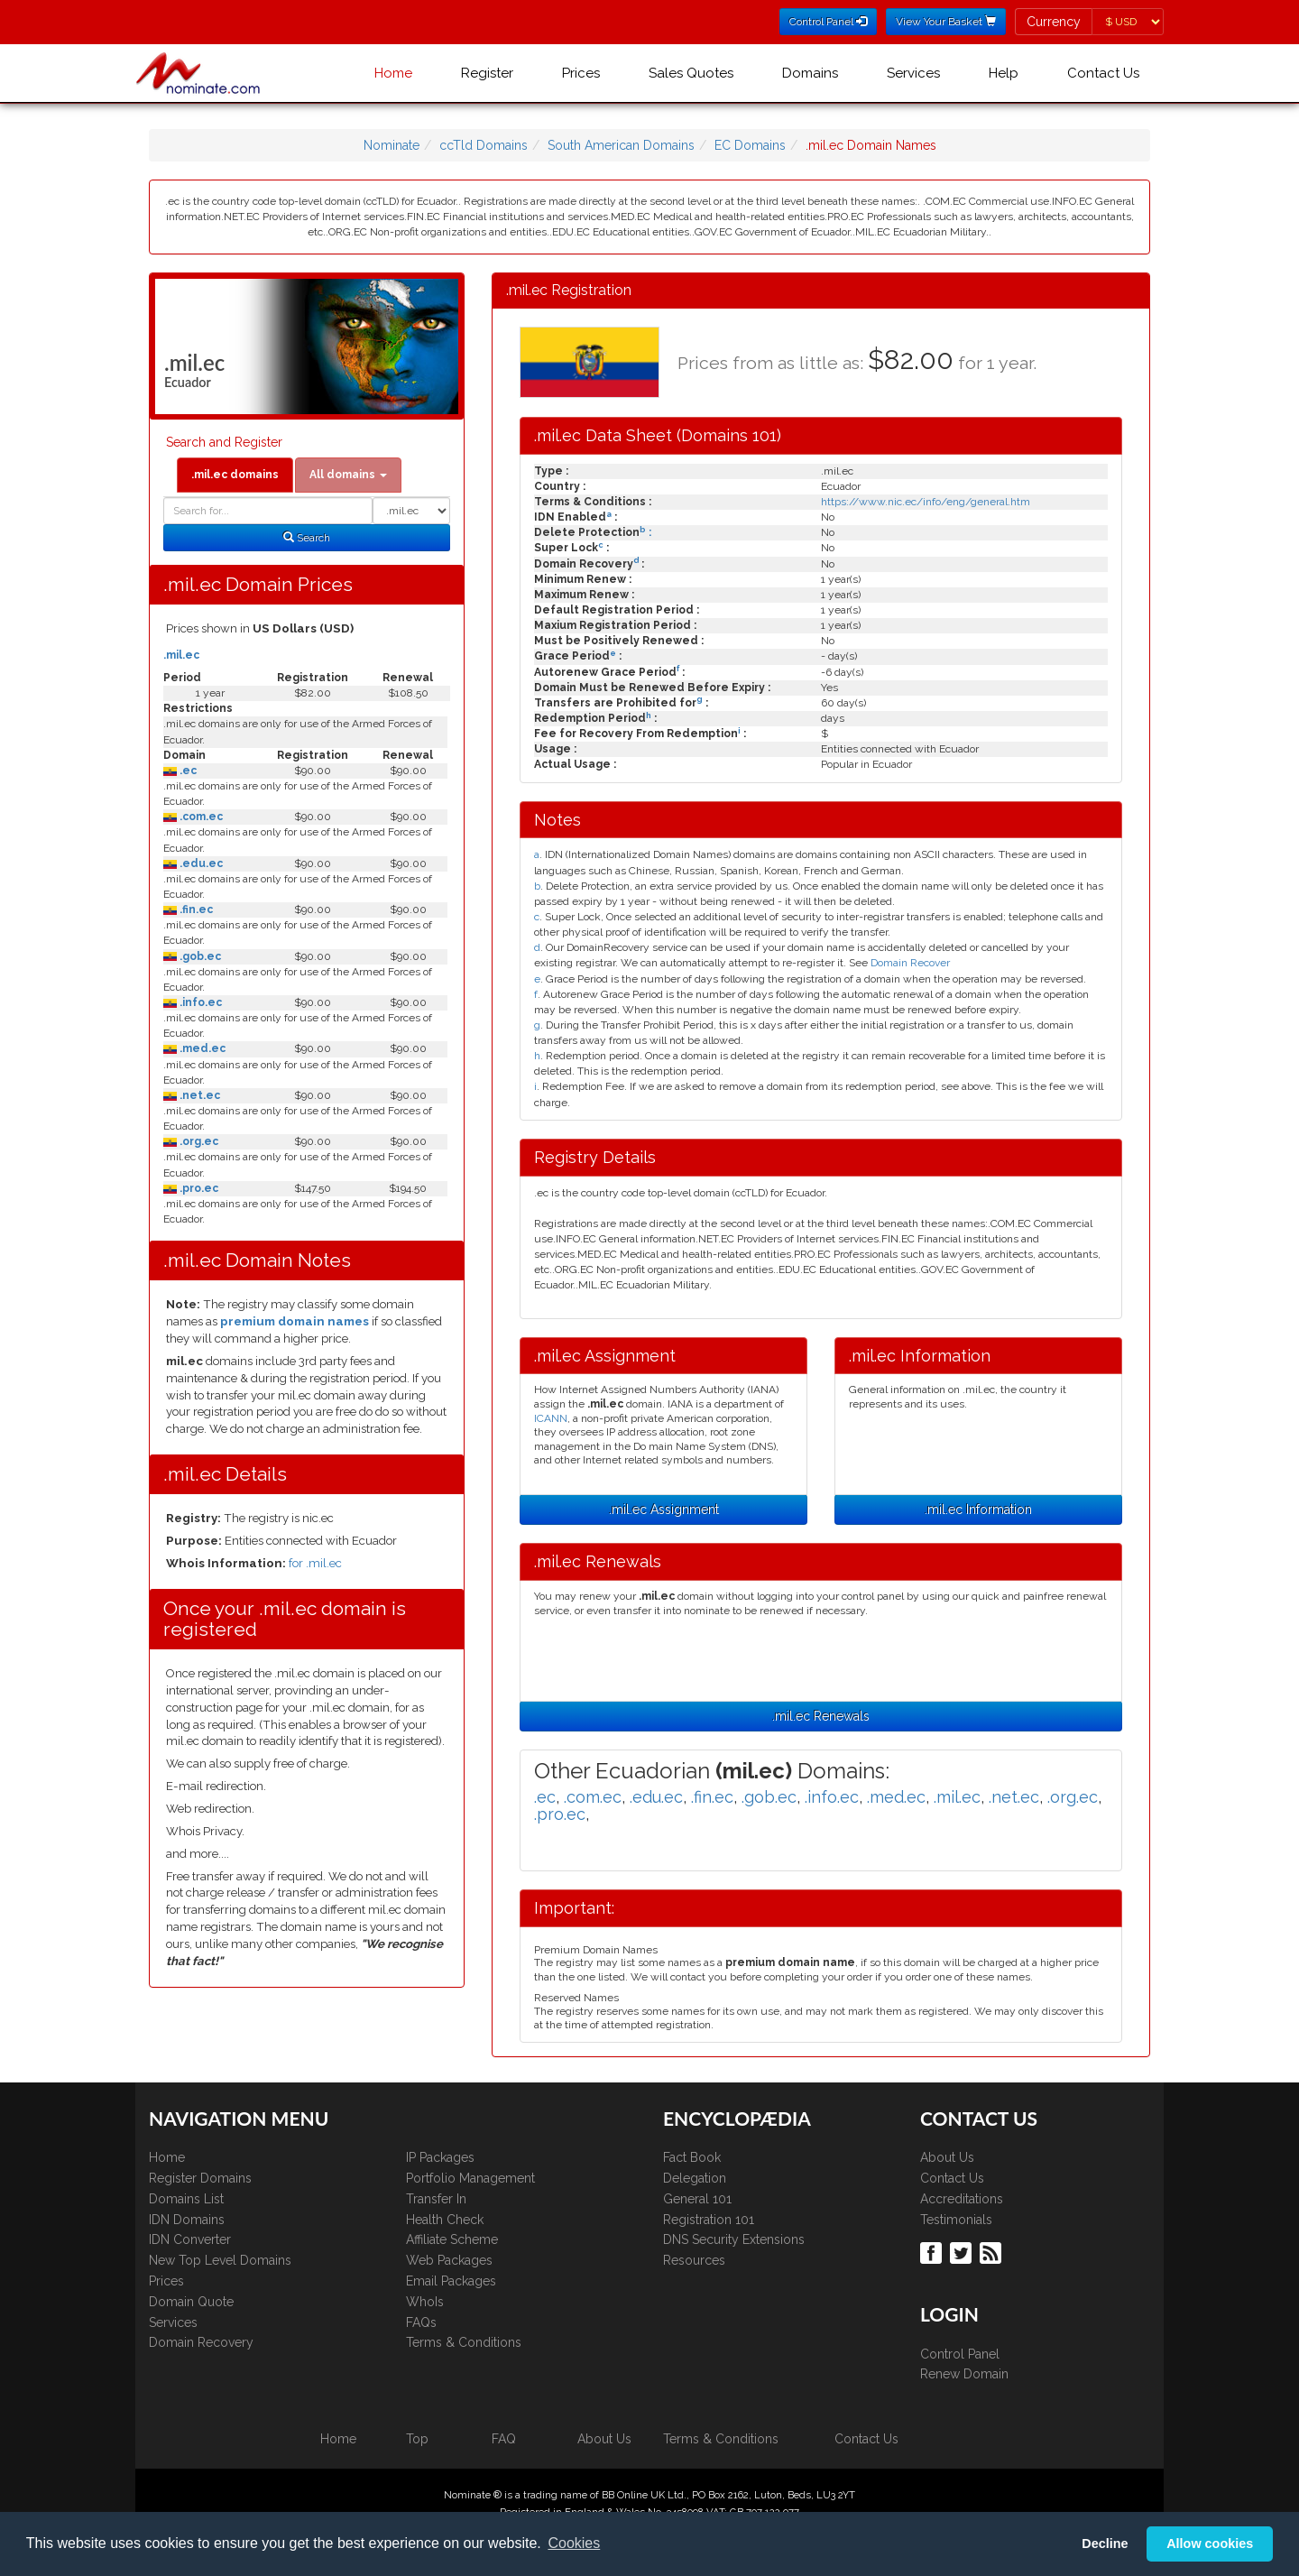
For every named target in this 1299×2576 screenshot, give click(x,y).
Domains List (186, 2199)
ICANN (550, 1418)
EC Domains (750, 145)
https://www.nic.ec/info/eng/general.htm (925, 501)
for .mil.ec (315, 1563)
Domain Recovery (201, 2342)
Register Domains (200, 2178)
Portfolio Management (470, 2178)
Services (913, 73)
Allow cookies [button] (1209, 2543)
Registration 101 (708, 2219)
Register (487, 73)
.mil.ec (181, 655)
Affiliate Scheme (452, 2239)
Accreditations (961, 2199)
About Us (947, 2157)
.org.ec (197, 1141)
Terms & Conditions (463, 2342)
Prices (581, 73)
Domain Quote (191, 2301)
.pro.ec (197, 1188)
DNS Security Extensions (734, 2239)
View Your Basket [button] (946, 21)
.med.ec (201, 1048)
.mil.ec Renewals (821, 1716)
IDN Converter (190, 2239)
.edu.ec (200, 863)
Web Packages (449, 2260)
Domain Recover (910, 962)
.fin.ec (195, 909)
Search (306, 537)
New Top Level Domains (220, 2260)
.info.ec (199, 1002)
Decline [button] (1105, 2543)
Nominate (391, 145)
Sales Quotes (691, 73)
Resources (694, 2260)
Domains (810, 73)
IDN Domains (187, 2219)
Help (1003, 73)
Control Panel (960, 2354)
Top (417, 2439)
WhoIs (425, 2301)
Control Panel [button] (828, 21)
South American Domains (621, 145)
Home (393, 73)
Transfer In (436, 2199)
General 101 (697, 2199)
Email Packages (451, 2281)
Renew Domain (964, 2374)
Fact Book (692, 2157)
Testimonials (956, 2219)
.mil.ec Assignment (664, 1509)
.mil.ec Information (978, 1509)
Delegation (694, 2178)
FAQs (421, 2322)
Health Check (445, 2219)
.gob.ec (199, 956)
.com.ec (200, 816)
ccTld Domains (483, 145)
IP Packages (440, 2157)
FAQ (504, 2439)
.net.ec (198, 1095)
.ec (187, 770)
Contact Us (1103, 73)
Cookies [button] (574, 2543)
